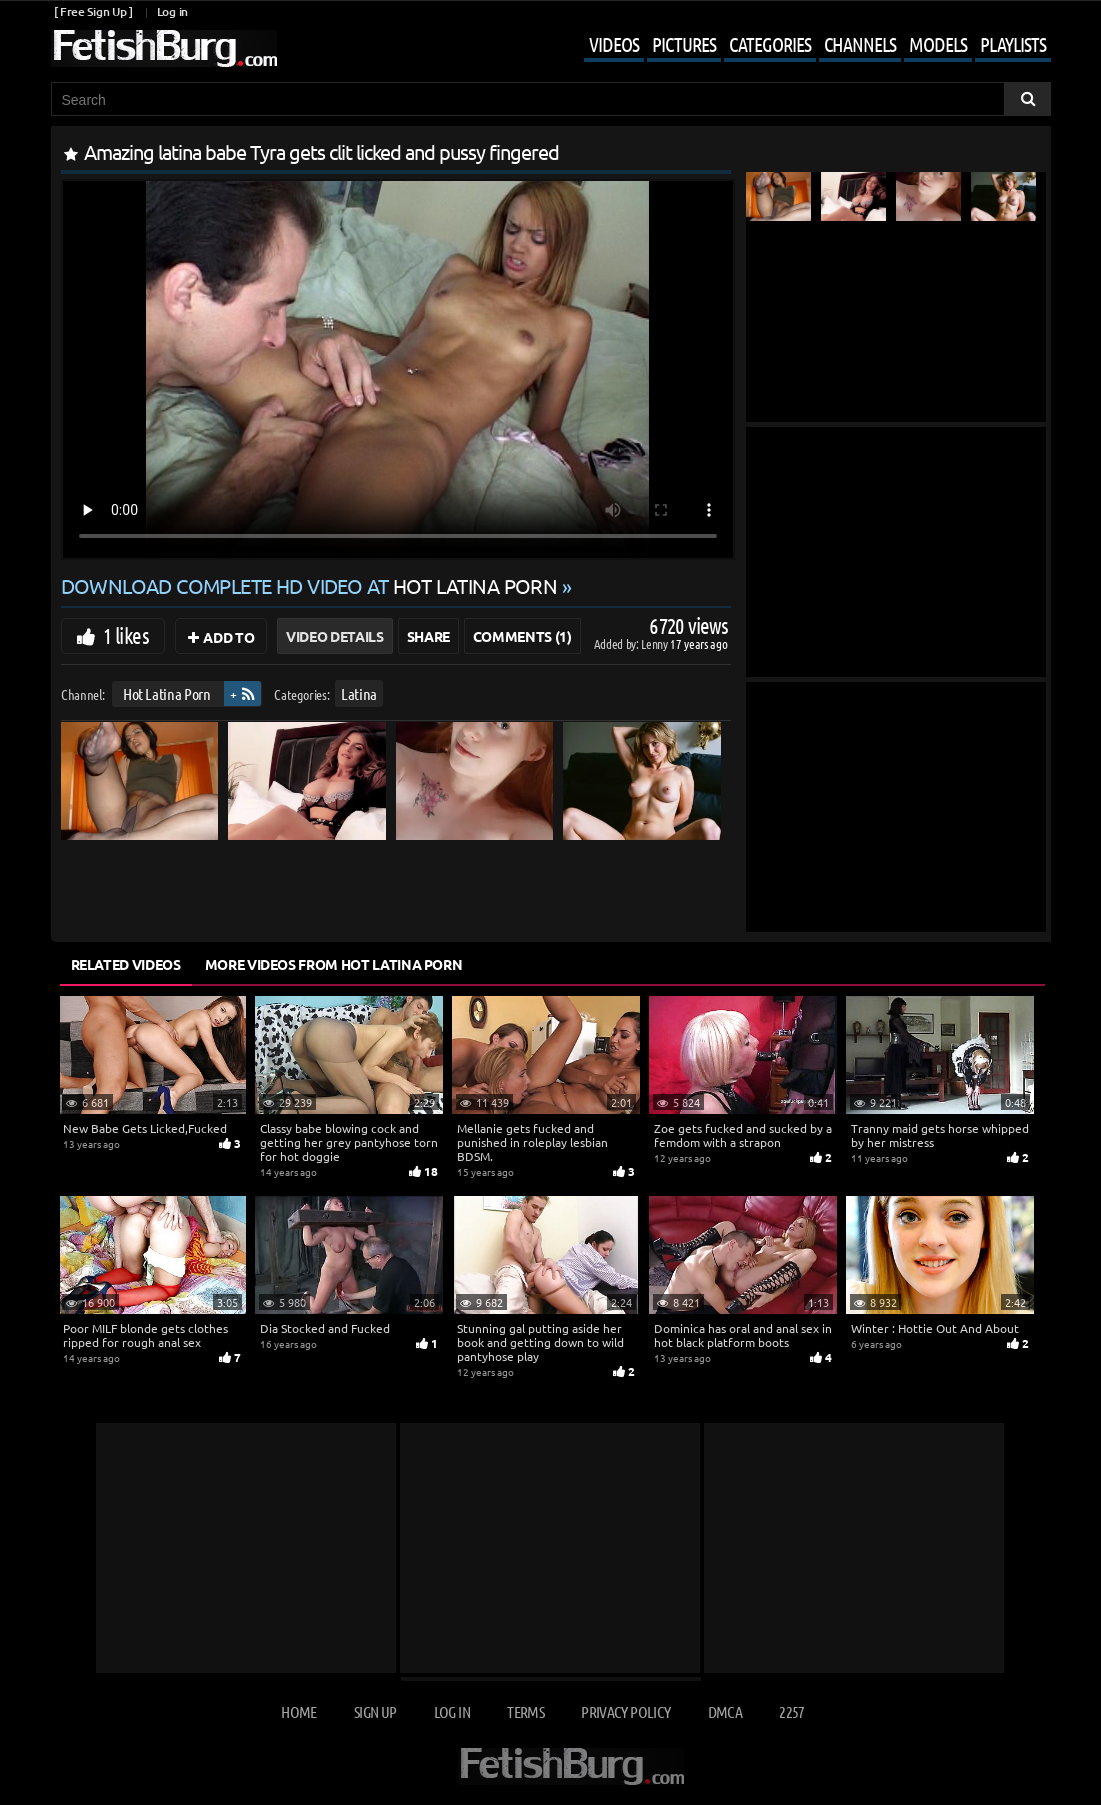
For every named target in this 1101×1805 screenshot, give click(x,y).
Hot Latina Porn (166, 693)
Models (938, 44)
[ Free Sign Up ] (93, 11)
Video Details (334, 636)
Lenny (655, 643)
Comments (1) (522, 636)
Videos (614, 44)
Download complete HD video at (311, 585)
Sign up (375, 1711)
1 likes (126, 635)
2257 (791, 1711)
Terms (525, 1711)
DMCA (725, 1711)
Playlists (1013, 44)
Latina (359, 693)
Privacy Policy (625, 1711)
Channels (860, 44)
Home (298, 1711)
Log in (172, 11)
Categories (770, 44)
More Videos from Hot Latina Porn (334, 964)
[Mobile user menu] (802, 46)
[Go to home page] (164, 48)
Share (428, 636)
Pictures (684, 44)
